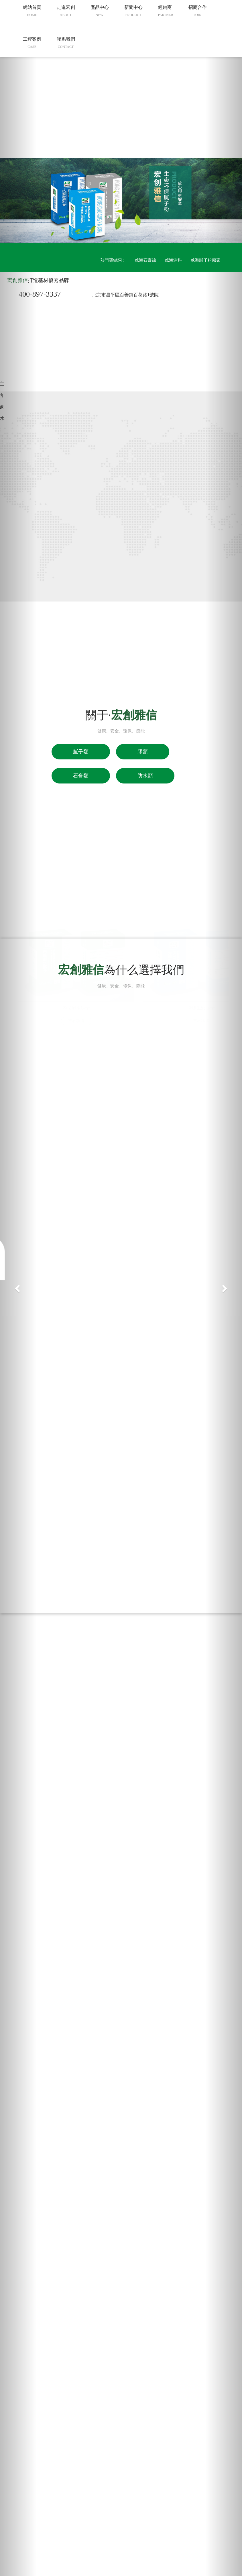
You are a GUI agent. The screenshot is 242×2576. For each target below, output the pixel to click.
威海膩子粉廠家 (205, 260)
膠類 (142, 752)
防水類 (145, 776)
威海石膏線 (145, 260)
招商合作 (197, 113)
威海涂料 (173, 260)
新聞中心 (133, 113)
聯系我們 (66, 145)
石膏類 (80, 776)
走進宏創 (66, 113)
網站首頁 (32, 113)
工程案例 (32, 145)
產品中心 (99, 113)
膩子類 (80, 752)
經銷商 (165, 113)
